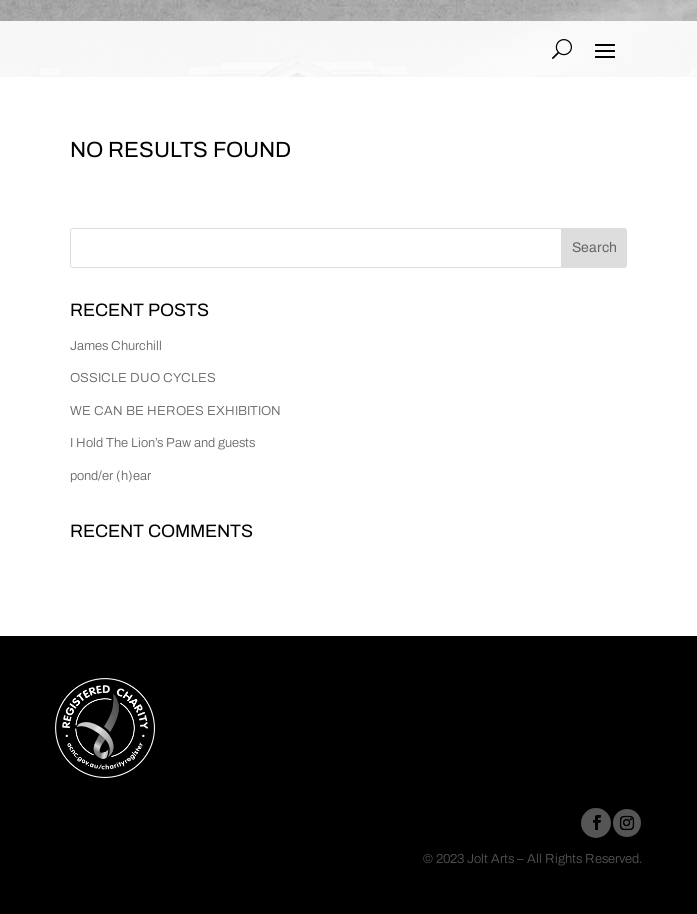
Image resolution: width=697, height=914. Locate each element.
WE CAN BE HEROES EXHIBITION (175, 411)
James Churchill (116, 346)
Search (594, 247)
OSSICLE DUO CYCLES (143, 378)
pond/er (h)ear (110, 476)
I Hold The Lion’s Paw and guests (162, 443)
